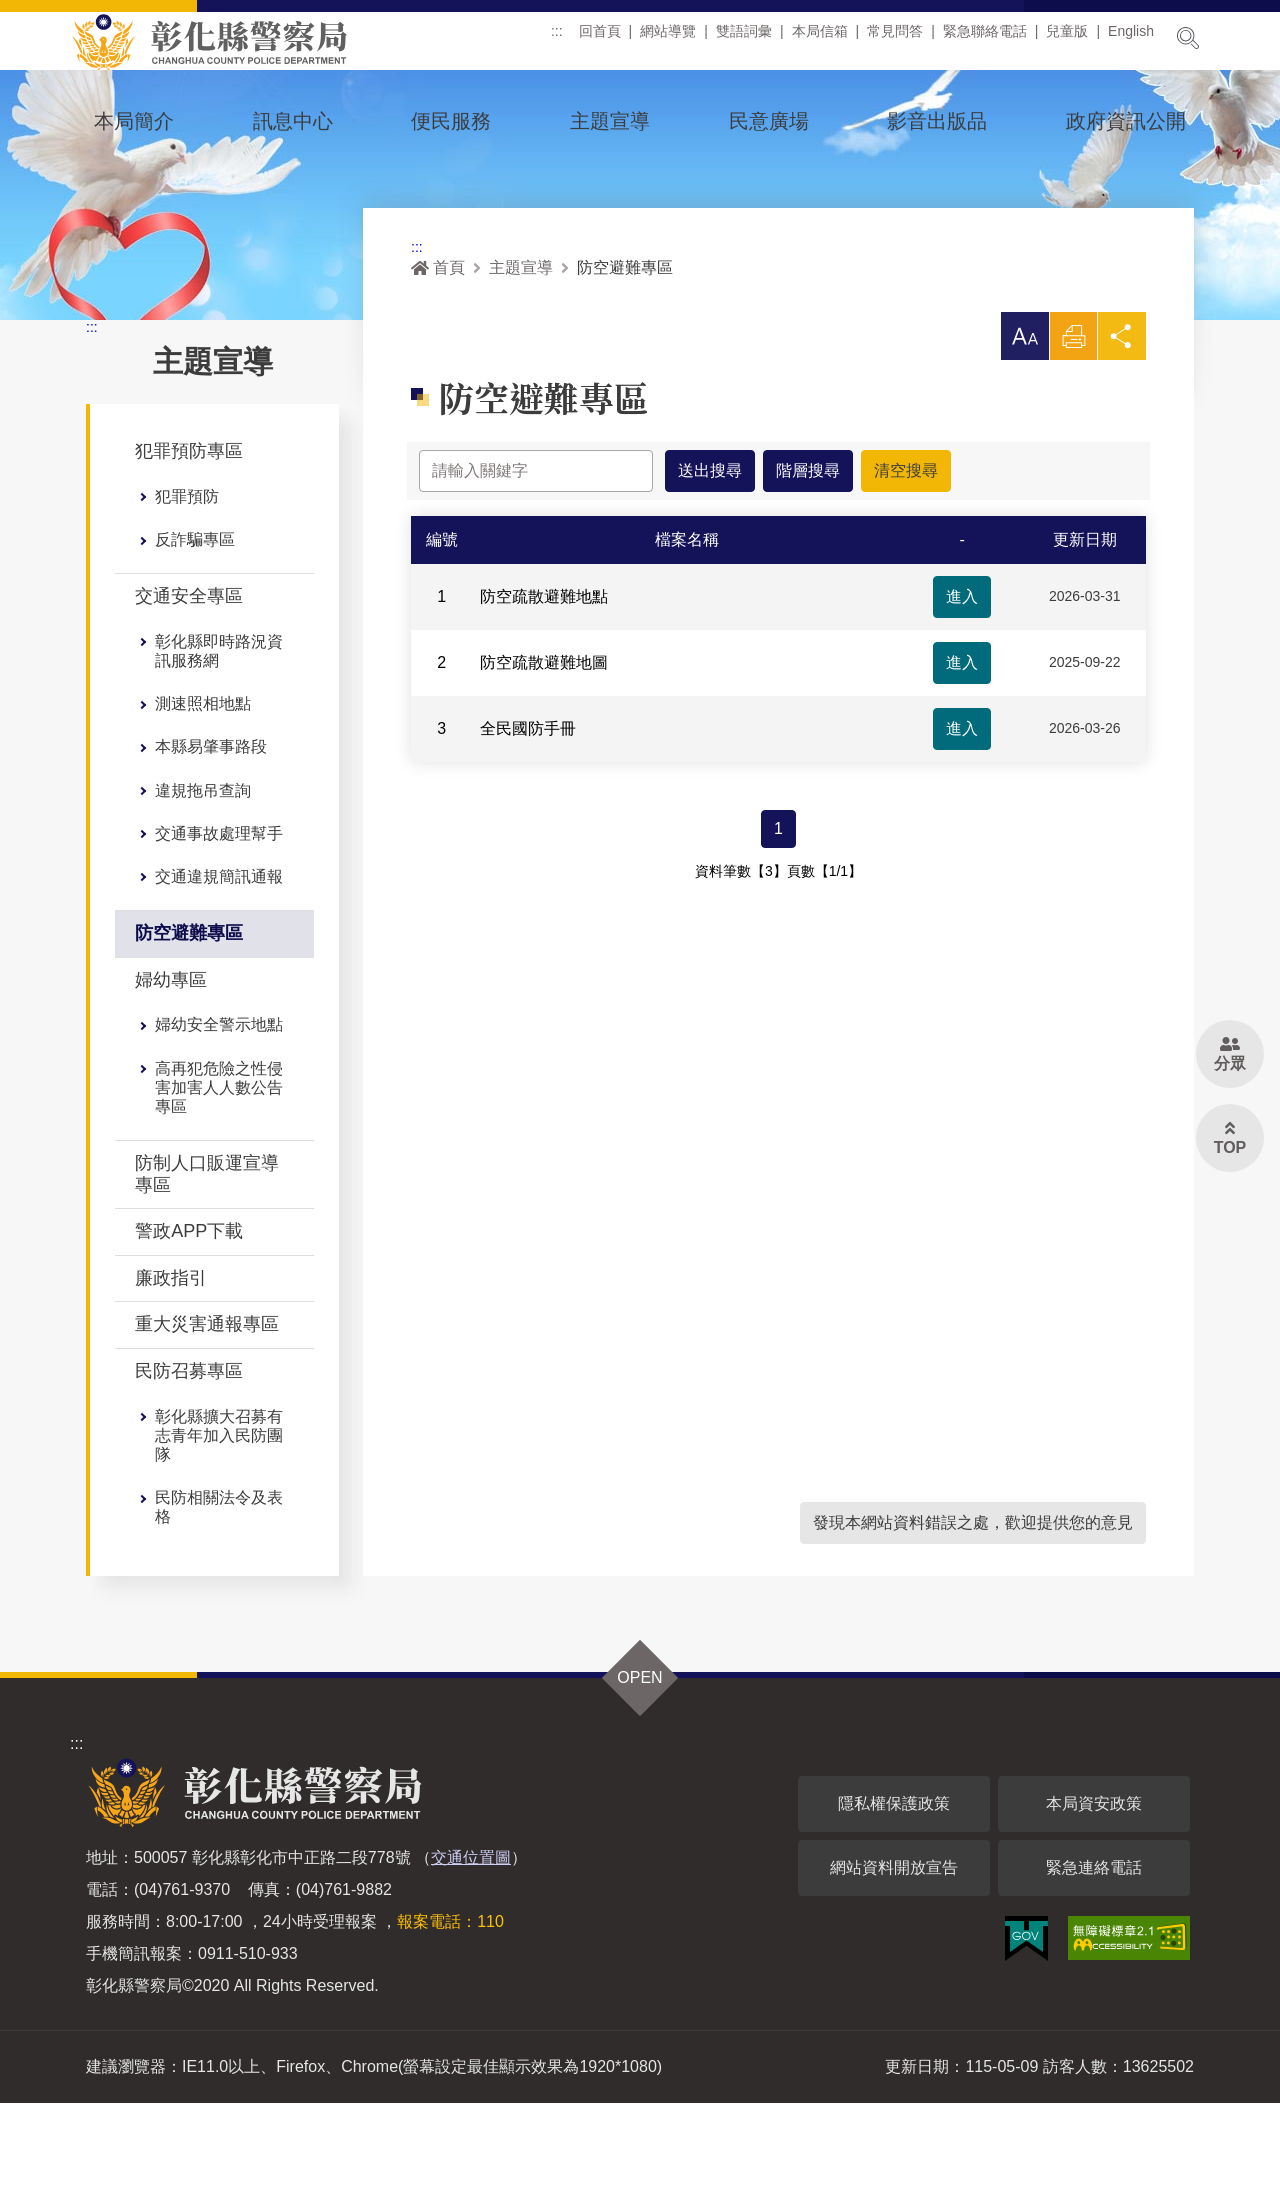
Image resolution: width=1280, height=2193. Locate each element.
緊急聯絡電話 (985, 39)
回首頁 (600, 39)
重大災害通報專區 (207, 1414)
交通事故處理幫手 (219, 923)
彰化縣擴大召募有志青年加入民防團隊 (219, 1525)
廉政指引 (171, 1368)
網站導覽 (668, 39)
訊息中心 (293, 121)
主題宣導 (610, 121)
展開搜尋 (1188, 38)
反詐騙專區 (195, 629)
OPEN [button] (639, 1767)
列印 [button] (1073, 431)
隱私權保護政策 (894, 1893)
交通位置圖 (471, 1947)
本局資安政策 (1094, 1893)
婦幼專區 (171, 1070)
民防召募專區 (189, 1461)
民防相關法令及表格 (219, 1597)
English (1131, 39)
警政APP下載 (189, 1321)
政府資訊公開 (1126, 121)
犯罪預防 (187, 586)
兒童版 (1067, 39)
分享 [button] (1122, 431)
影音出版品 (937, 121)
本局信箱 (820, 39)
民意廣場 (769, 121)
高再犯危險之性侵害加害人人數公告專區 (219, 1177)
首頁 (438, 357)
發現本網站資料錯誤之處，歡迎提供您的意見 (973, 1612)
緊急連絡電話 (1094, 1957)
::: (557, 39)
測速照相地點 (203, 793)
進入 (962, 686)
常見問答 (895, 39)
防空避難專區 (189, 1023)
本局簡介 (134, 121)
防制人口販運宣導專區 (207, 1264)
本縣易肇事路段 (211, 836)
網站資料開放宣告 (894, 1957)
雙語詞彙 (744, 39)
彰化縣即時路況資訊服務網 (219, 741)
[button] (1024, 426)
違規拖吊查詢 (203, 880)
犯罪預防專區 (189, 541)
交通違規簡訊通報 (219, 966)
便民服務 (451, 121)
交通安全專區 (189, 686)
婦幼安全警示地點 (219, 1114)
